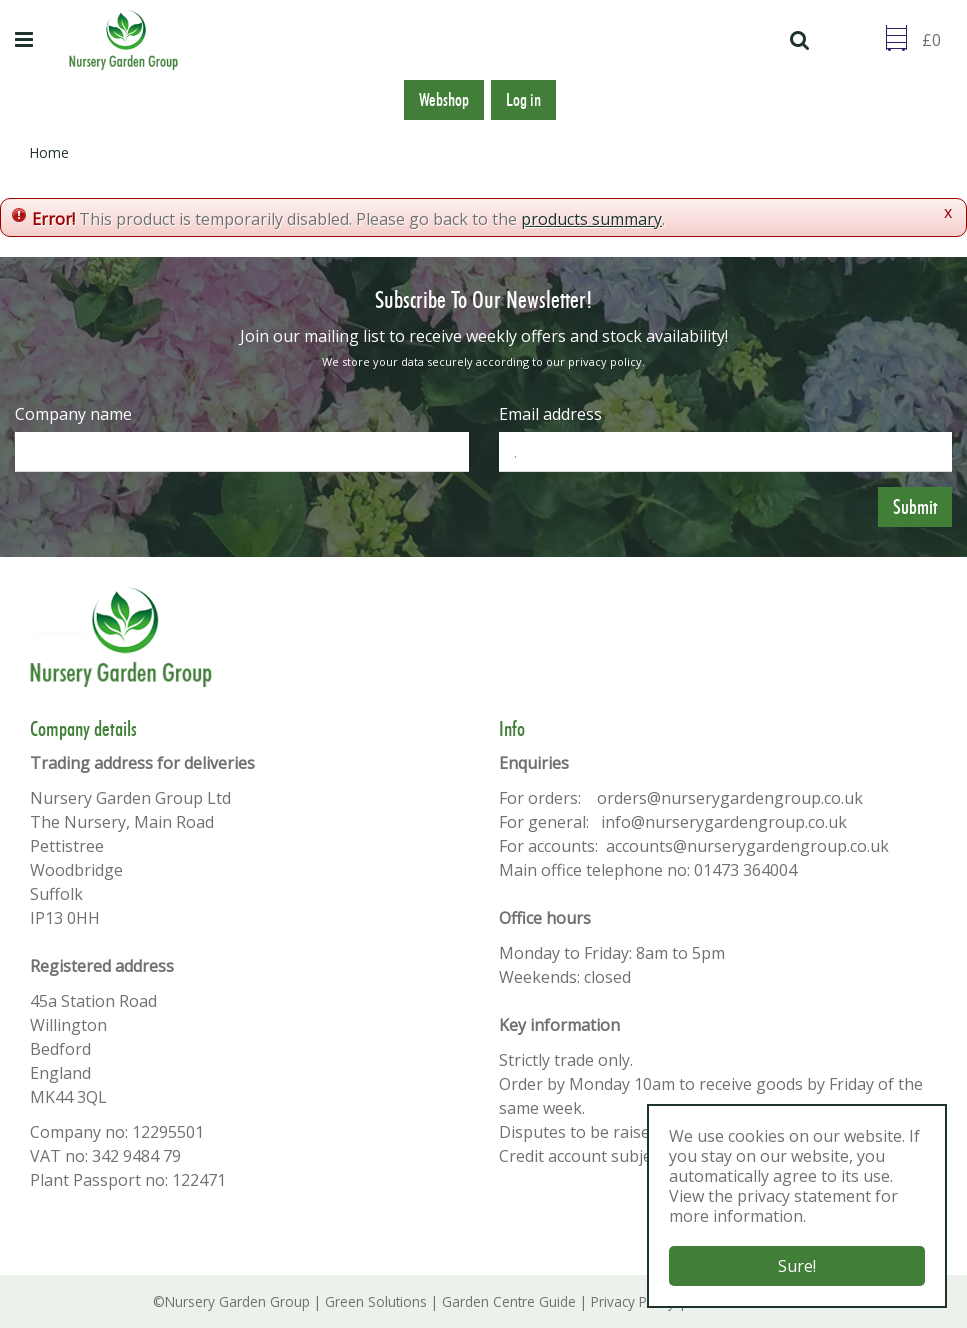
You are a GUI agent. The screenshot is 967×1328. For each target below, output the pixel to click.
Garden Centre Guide (509, 1301)
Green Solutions (376, 1301)
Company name (73, 414)
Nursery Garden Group (237, 1301)
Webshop (444, 100)
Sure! (797, 1266)
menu (27, 40)
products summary (591, 219)
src (802, 40)
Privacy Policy (633, 1301)
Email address (550, 414)
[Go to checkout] (937, 40)
